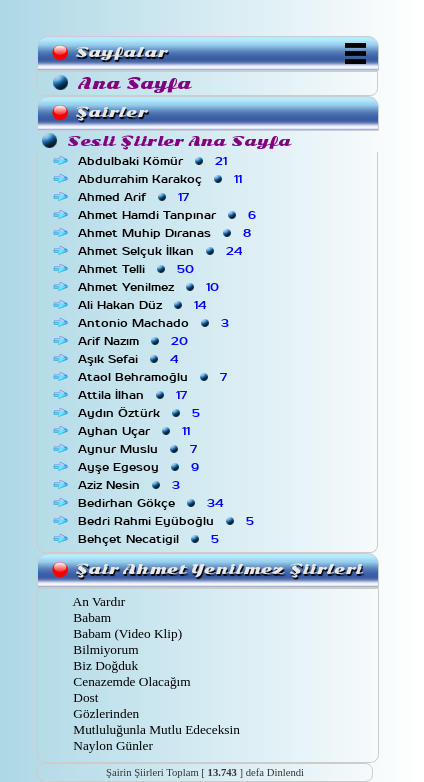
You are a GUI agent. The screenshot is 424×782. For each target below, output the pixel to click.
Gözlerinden (104, 713)
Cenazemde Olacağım (130, 681)
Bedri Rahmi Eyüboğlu (168, 521)
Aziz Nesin (131, 485)
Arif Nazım (135, 341)
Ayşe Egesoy (140, 467)
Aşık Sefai (130, 359)
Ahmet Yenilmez (150, 287)
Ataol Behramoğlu (154, 377)
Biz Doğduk (104, 665)
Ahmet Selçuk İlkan (162, 251)
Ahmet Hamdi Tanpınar (169, 215)
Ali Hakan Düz (144, 305)
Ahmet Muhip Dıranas (166, 233)
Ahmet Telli (138, 269)
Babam (90, 617)
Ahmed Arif (135, 197)
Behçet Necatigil (150, 539)
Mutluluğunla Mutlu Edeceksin (155, 729)
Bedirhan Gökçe (152, 503)
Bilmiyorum (104, 649)
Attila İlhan (134, 395)
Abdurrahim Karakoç (162, 179)
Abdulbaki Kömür (154, 161)
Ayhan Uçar (136, 431)
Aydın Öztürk (141, 413)
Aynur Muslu (139, 449)
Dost (84, 697)
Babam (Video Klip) (126, 633)
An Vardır (97, 601)
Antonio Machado (155, 323)
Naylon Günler (111, 745)
